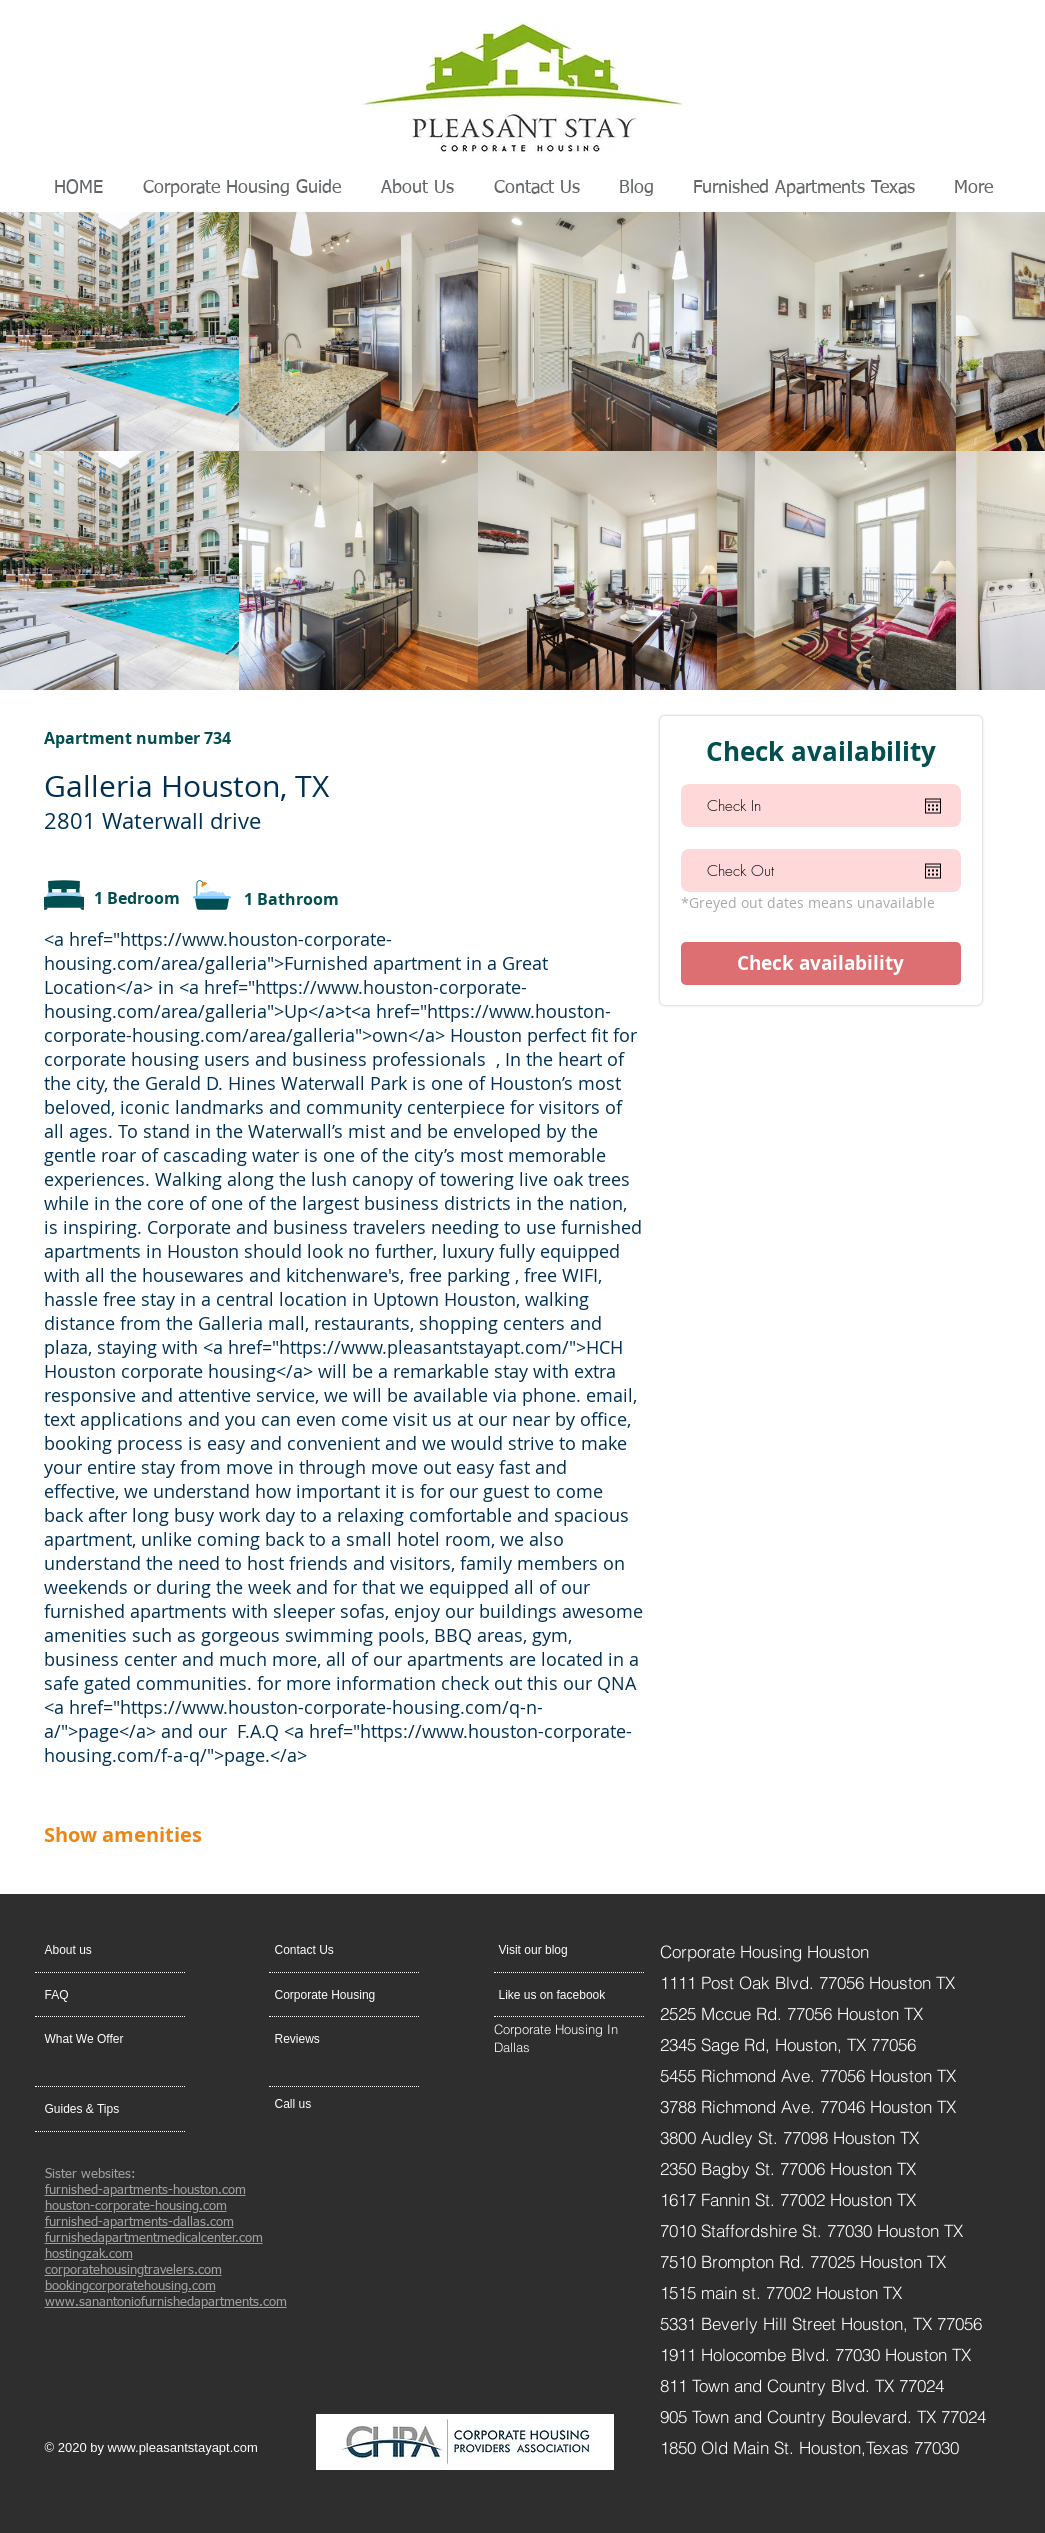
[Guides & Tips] (98, 2109)
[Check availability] (821, 963)
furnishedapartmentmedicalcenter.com (154, 2238)
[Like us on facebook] (556, 1995)
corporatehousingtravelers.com (133, 2270)
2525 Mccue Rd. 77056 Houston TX (791, 2013)
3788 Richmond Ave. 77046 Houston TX (808, 2106)
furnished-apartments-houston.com (145, 2190)
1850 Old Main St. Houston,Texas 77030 (809, 2447)
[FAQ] (102, 1995)
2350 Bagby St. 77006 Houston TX (788, 2168)
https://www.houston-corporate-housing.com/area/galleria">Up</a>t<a (285, 999)
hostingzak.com (89, 2254)
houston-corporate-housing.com (136, 2206)
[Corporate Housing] (332, 1995)
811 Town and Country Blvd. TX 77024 (802, 2385)
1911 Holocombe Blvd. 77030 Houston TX (815, 2354)
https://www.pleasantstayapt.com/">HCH (451, 1347)
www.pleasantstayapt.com (183, 2447)
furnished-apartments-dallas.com (139, 2222)
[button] (322, 1950)
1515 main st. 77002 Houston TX (781, 2292)
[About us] (121, 1950)
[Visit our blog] (546, 1950)
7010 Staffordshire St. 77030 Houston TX (811, 2230)
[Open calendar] (933, 806)
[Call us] (322, 2104)
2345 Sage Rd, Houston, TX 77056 (788, 2044)
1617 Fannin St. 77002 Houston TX (788, 2199)
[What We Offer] (99, 2039)
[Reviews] (329, 2039)
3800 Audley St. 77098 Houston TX (792, 2137)
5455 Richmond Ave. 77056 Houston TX (808, 2075)
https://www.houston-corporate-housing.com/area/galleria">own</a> (327, 1023)
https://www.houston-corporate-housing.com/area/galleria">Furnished (218, 951)
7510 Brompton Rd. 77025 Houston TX (803, 2261)
